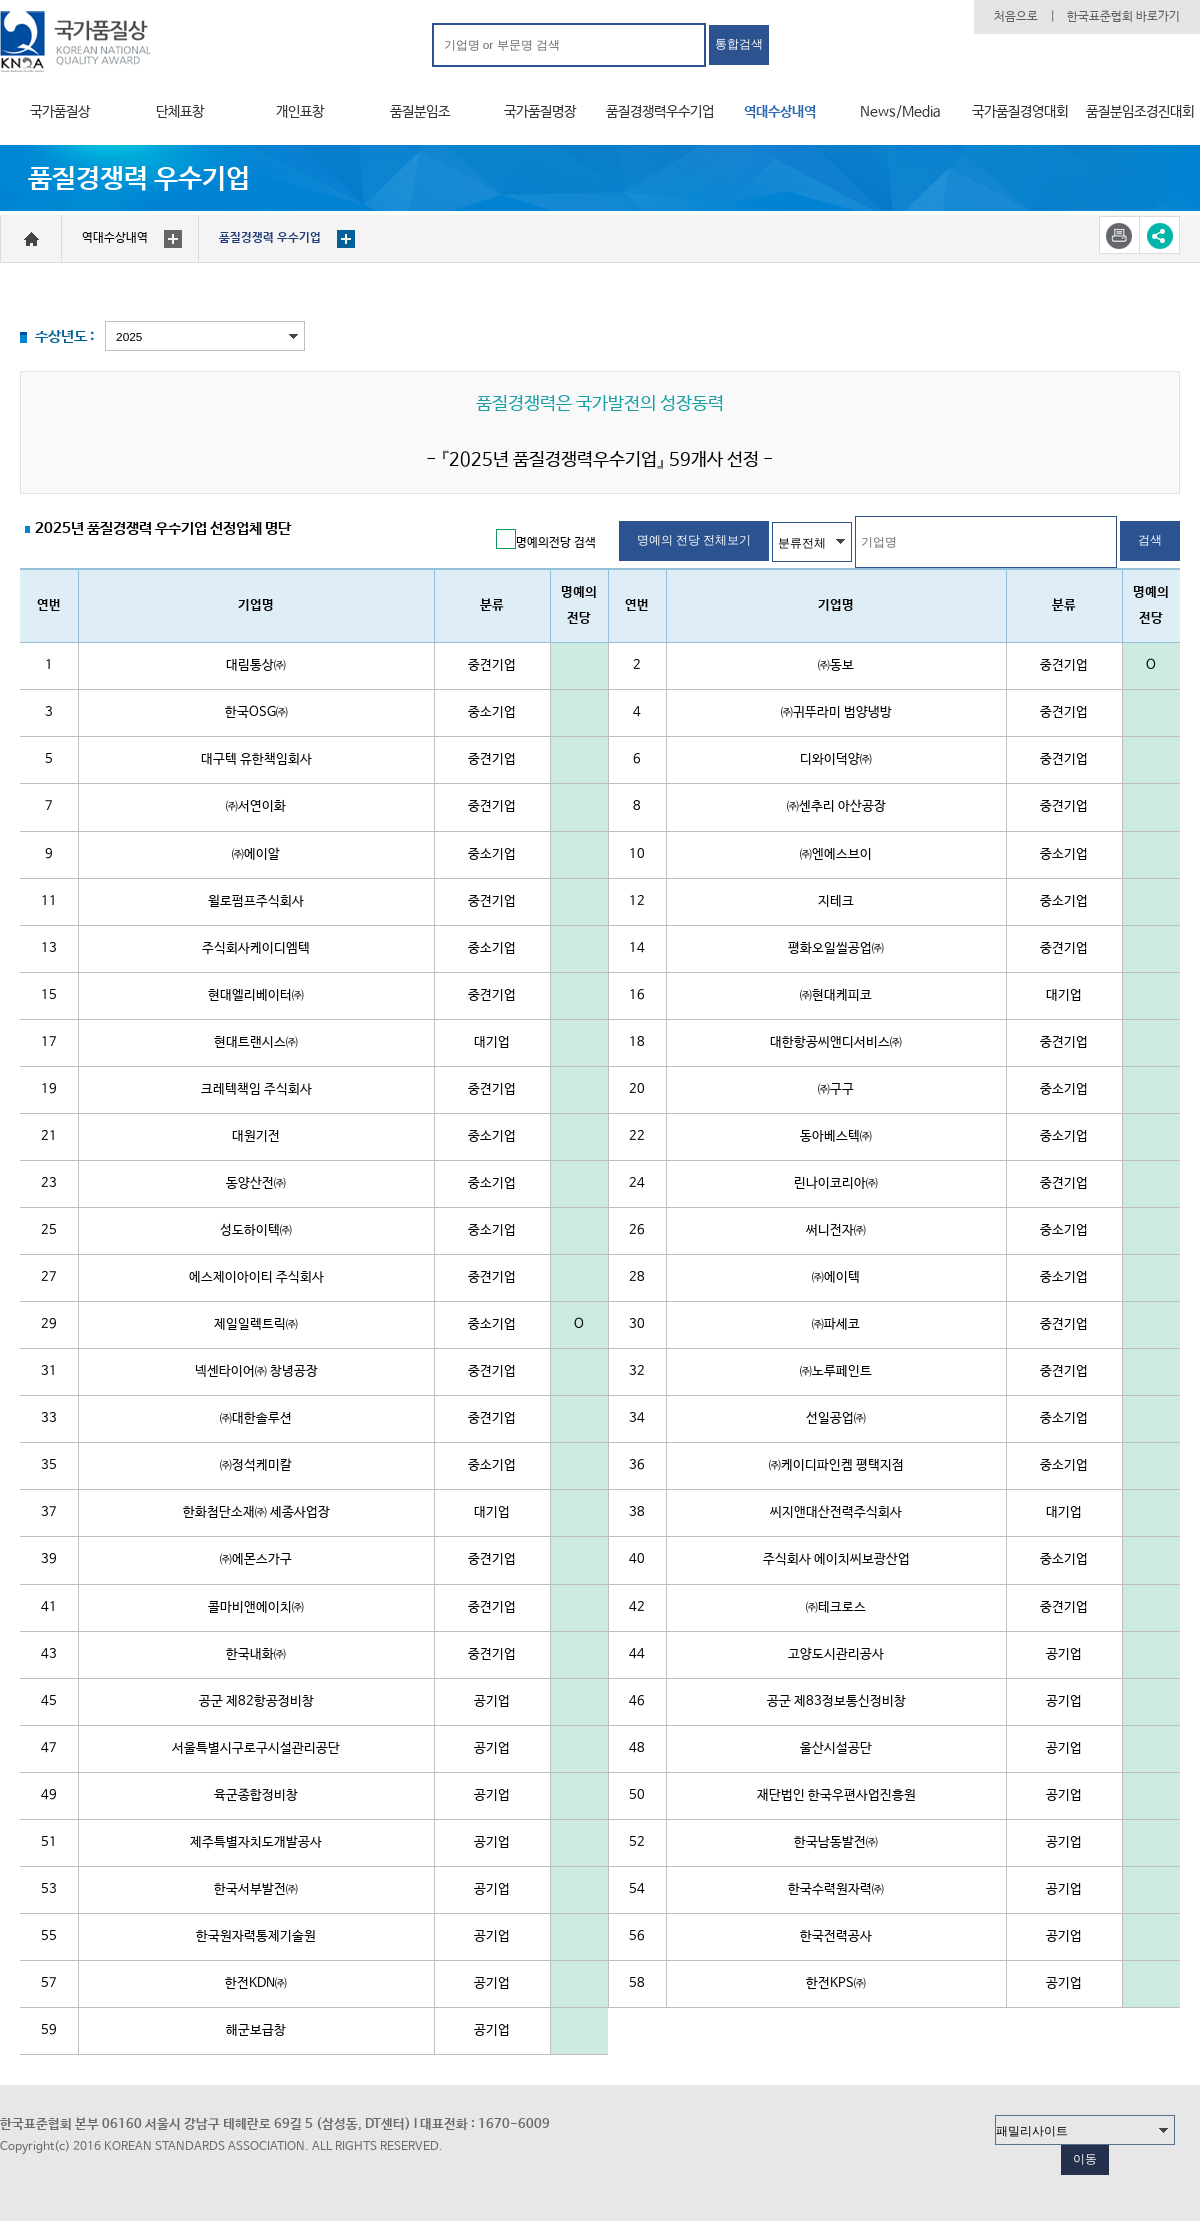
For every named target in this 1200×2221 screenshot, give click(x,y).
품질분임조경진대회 (1140, 112)
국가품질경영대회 (1020, 112)
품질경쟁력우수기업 (660, 112)
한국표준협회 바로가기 (1123, 17)
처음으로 (1016, 17)
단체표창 (180, 112)
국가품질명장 (540, 112)
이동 (1085, 2159)
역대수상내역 (780, 112)
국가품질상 (60, 112)
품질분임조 (420, 112)
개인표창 (300, 112)
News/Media (900, 112)
